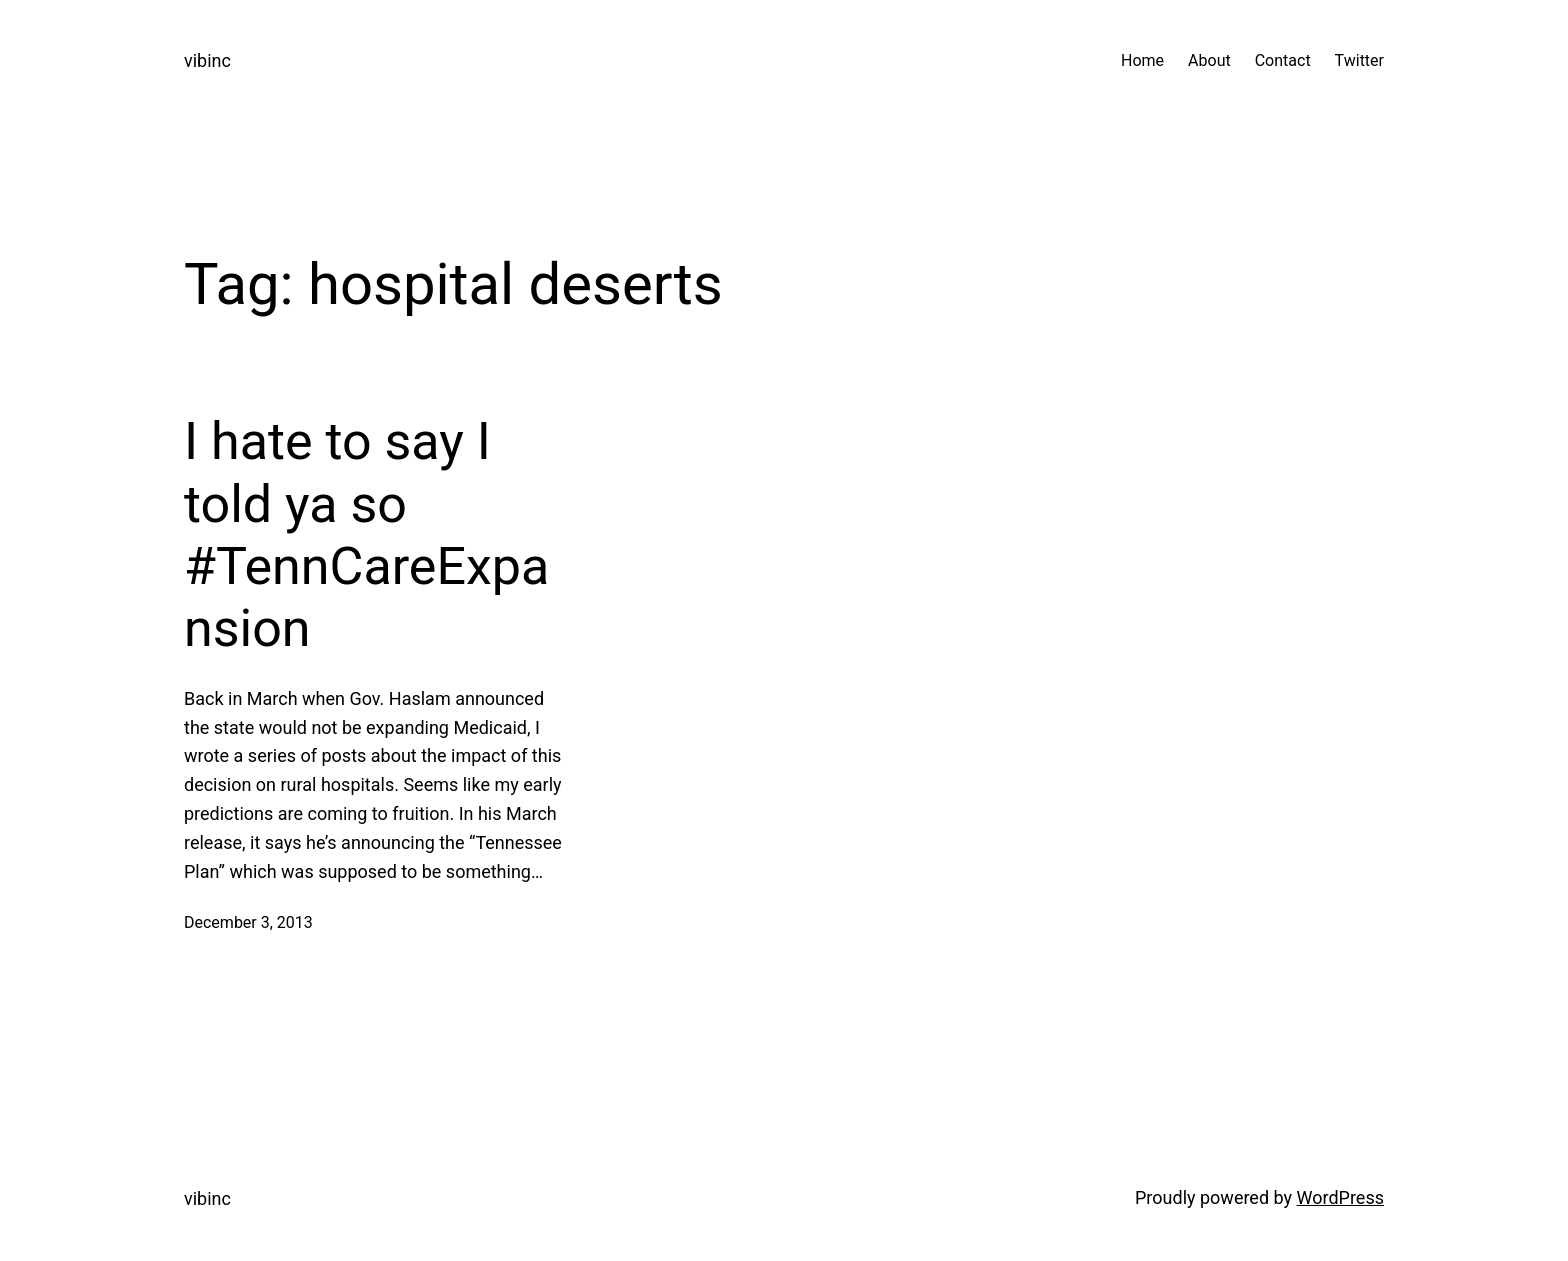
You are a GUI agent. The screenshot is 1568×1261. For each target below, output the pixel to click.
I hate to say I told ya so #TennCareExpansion (366, 535)
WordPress (1340, 1197)
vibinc (207, 60)
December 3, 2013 (248, 922)
